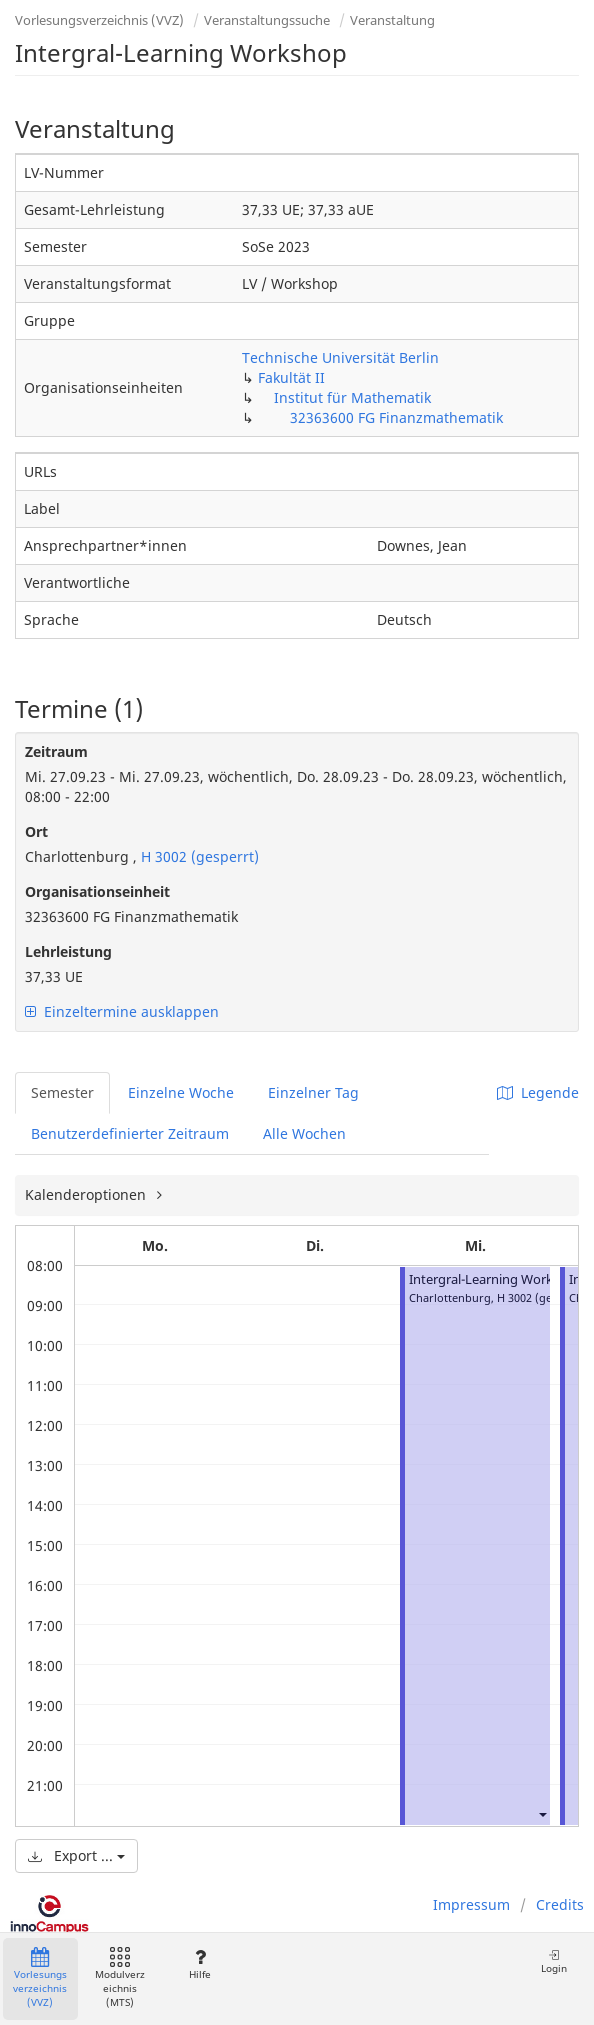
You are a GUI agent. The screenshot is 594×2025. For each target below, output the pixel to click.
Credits (560, 1904)
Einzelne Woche (181, 1092)
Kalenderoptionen (87, 1194)
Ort (36, 831)
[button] (542, 1813)
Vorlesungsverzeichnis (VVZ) (99, 20)
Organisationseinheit (97, 891)
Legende (538, 1092)
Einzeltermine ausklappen (122, 1011)
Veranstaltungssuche (267, 20)
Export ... (76, 1855)
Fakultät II (291, 377)
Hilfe (199, 1964)
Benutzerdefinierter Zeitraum (130, 1133)
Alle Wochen (304, 1133)
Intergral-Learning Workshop (496, 1279)
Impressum (471, 1904)
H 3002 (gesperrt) (198, 856)
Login (554, 1961)
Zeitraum (56, 751)
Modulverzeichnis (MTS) (120, 1978)
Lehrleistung (68, 951)
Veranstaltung (392, 20)
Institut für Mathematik (352, 397)
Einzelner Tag (313, 1092)
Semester (62, 1092)
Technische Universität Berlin (340, 357)
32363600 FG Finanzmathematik (396, 417)
